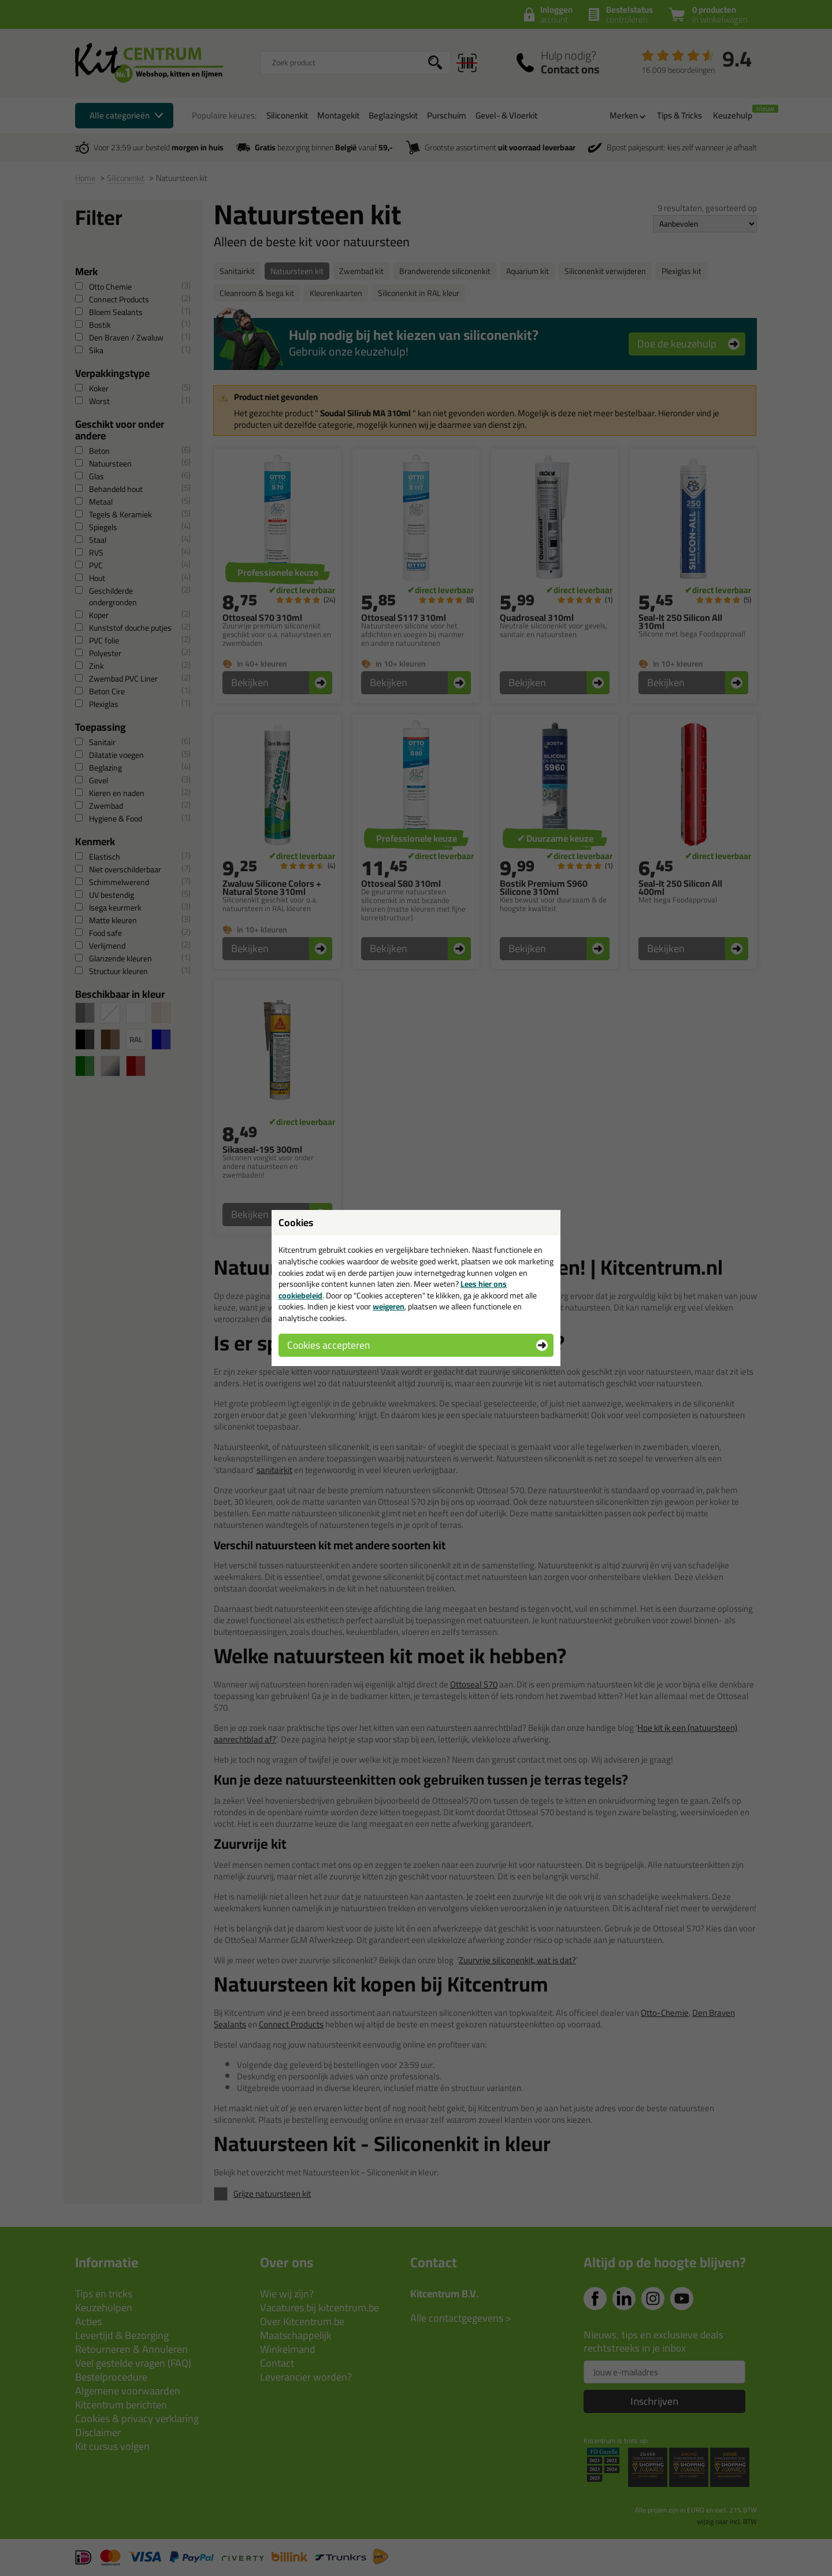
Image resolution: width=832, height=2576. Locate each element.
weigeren (388, 1306)
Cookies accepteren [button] (328, 1344)
